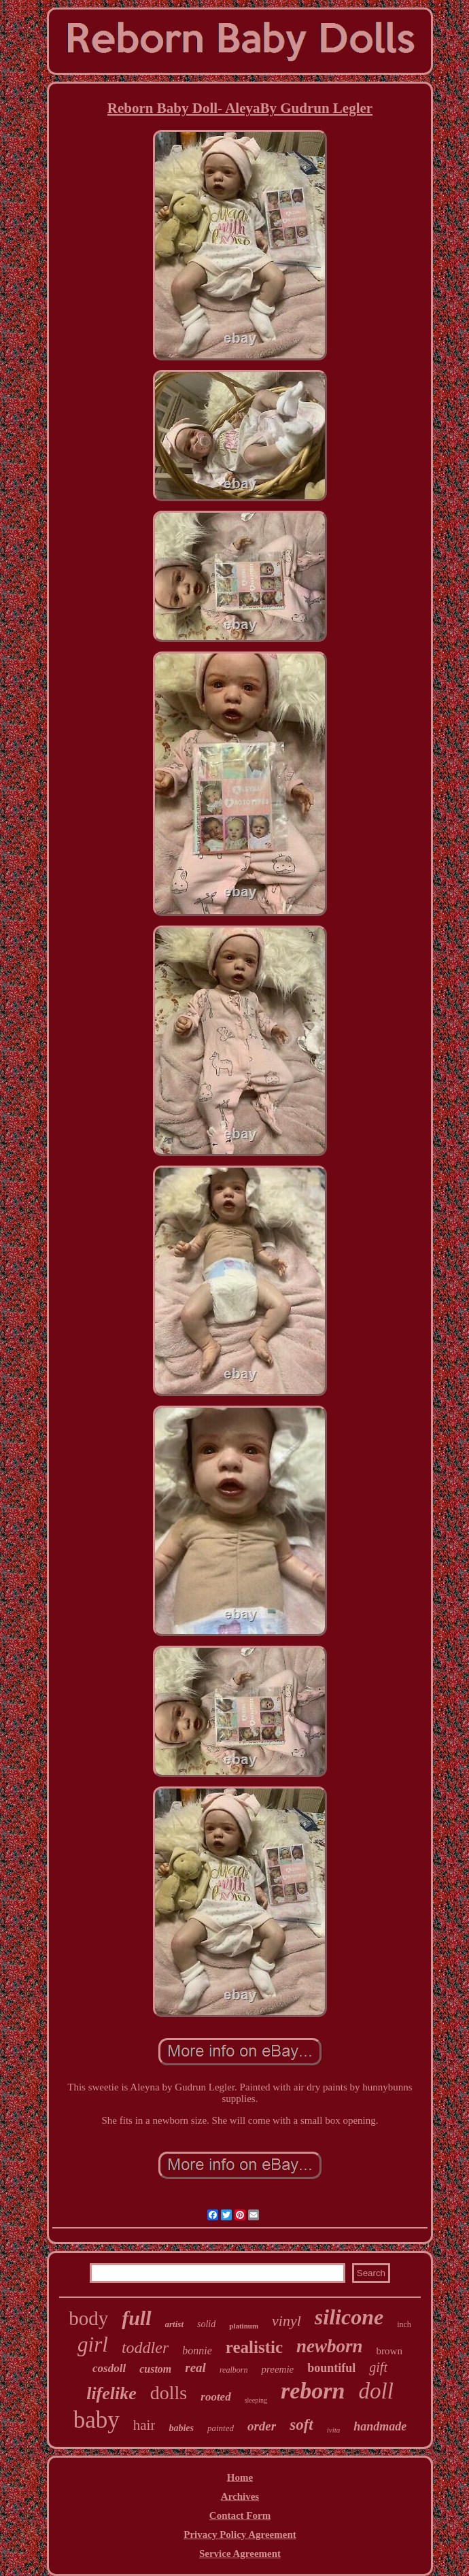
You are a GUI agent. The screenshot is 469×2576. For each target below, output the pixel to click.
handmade (379, 2426)
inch (404, 2324)
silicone (349, 2317)
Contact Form (240, 2515)
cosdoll (109, 2368)
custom (155, 2369)
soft (301, 2424)
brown (389, 2350)
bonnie (197, 2350)
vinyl (286, 2320)
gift (378, 2367)
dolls (168, 2392)
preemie (277, 2369)
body (88, 2318)
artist (174, 2324)
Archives (240, 2496)
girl (92, 2344)
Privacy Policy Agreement (240, 2534)
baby (96, 2420)
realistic (254, 2347)
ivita (334, 2430)
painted (220, 2428)
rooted (215, 2396)
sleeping (256, 2400)
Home (240, 2477)
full (136, 2318)
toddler (145, 2347)
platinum (243, 2326)
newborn (329, 2346)
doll (375, 2391)
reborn (313, 2390)
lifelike (111, 2393)
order (261, 2426)
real (195, 2367)
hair (144, 2425)
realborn (234, 2370)
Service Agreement (240, 2553)
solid (206, 2324)
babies (181, 2428)
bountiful (331, 2368)
